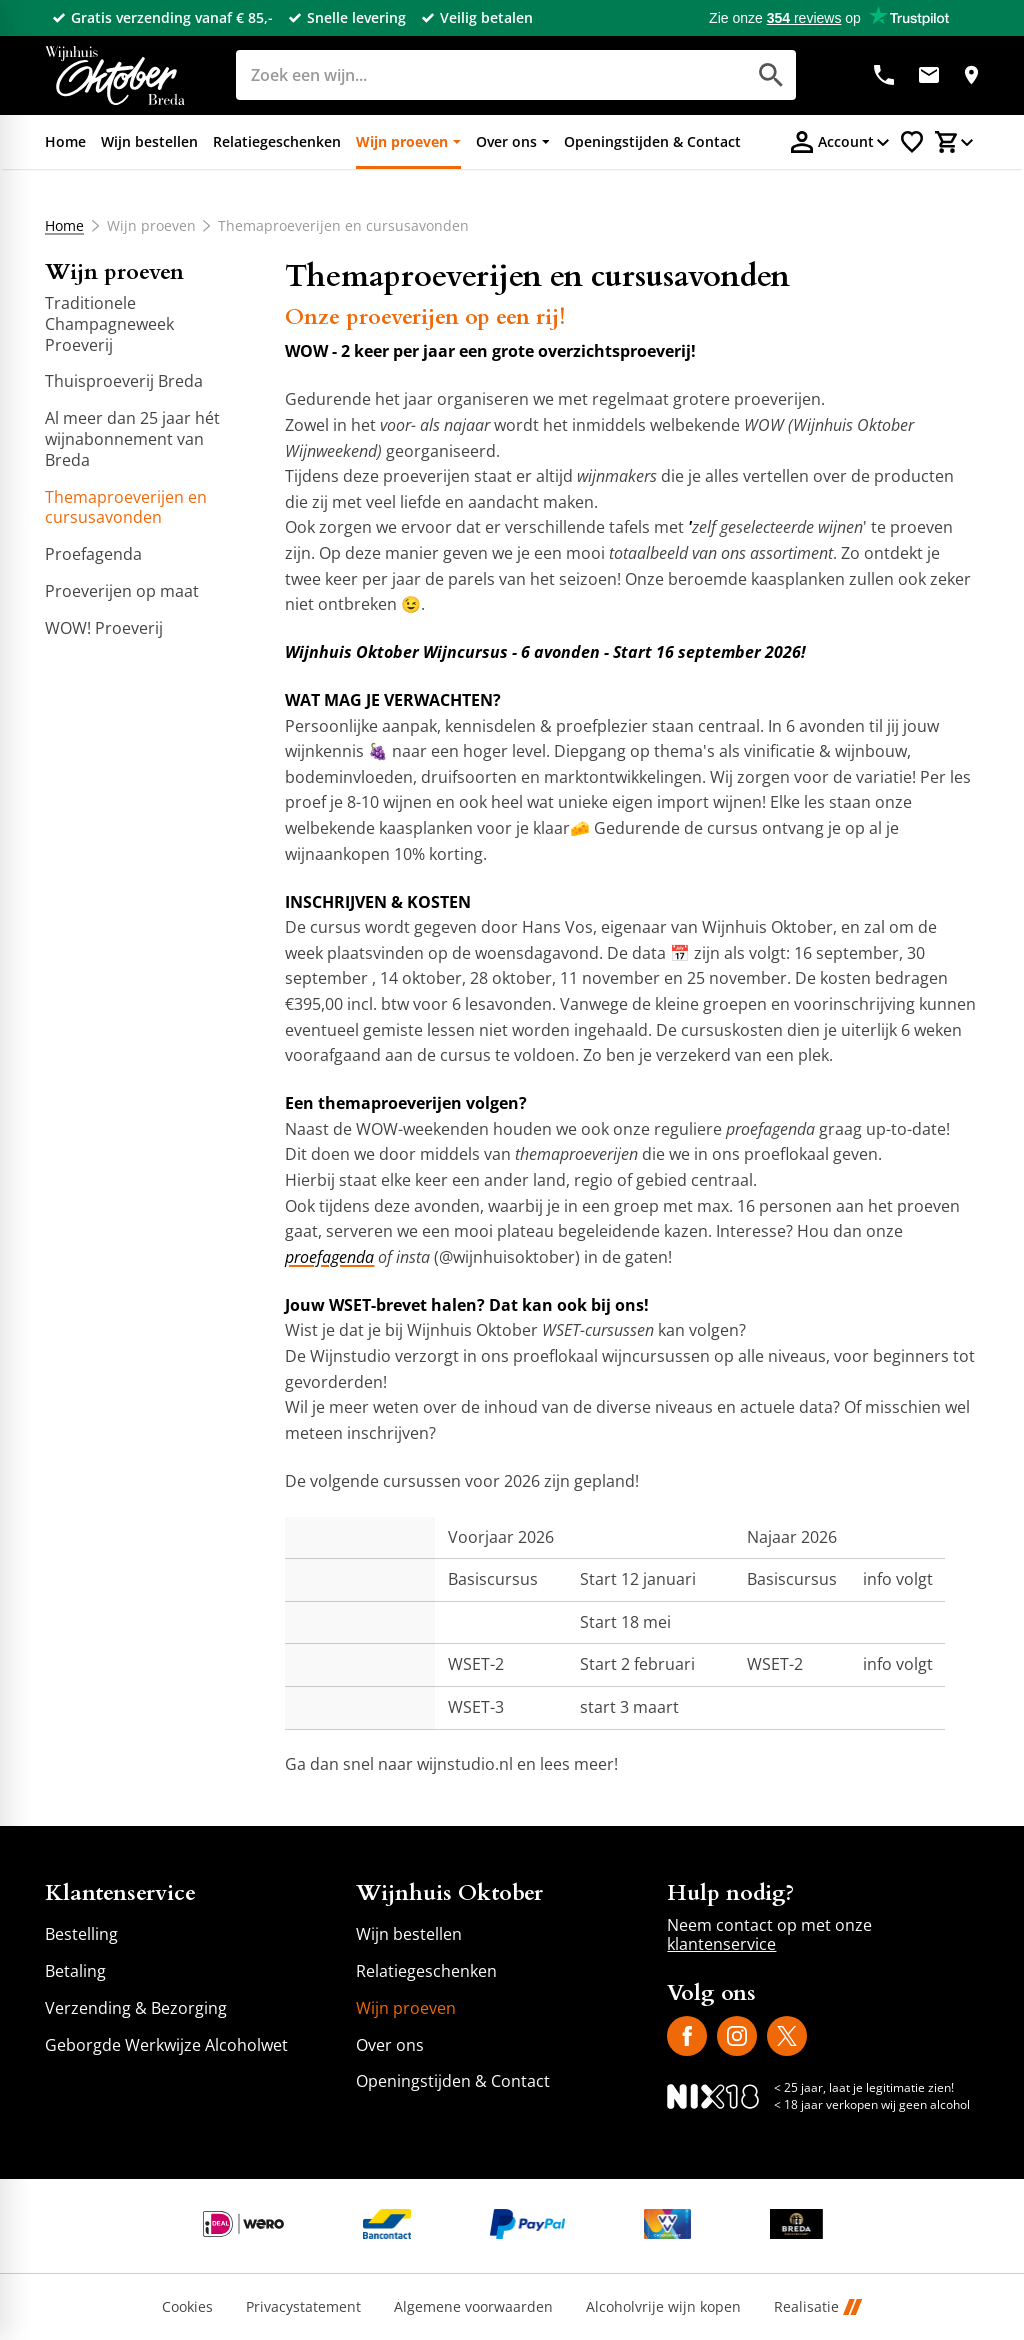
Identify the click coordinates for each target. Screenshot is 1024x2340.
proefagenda (329, 1257)
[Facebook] (687, 2036)
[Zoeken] (468, 75)
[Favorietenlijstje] (912, 142)
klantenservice (721, 1944)
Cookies (187, 2307)
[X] (787, 2036)
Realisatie (818, 2307)
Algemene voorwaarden (473, 2307)
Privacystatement (303, 2307)
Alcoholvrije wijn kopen (663, 2307)
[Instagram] (737, 2036)
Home (64, 226)
